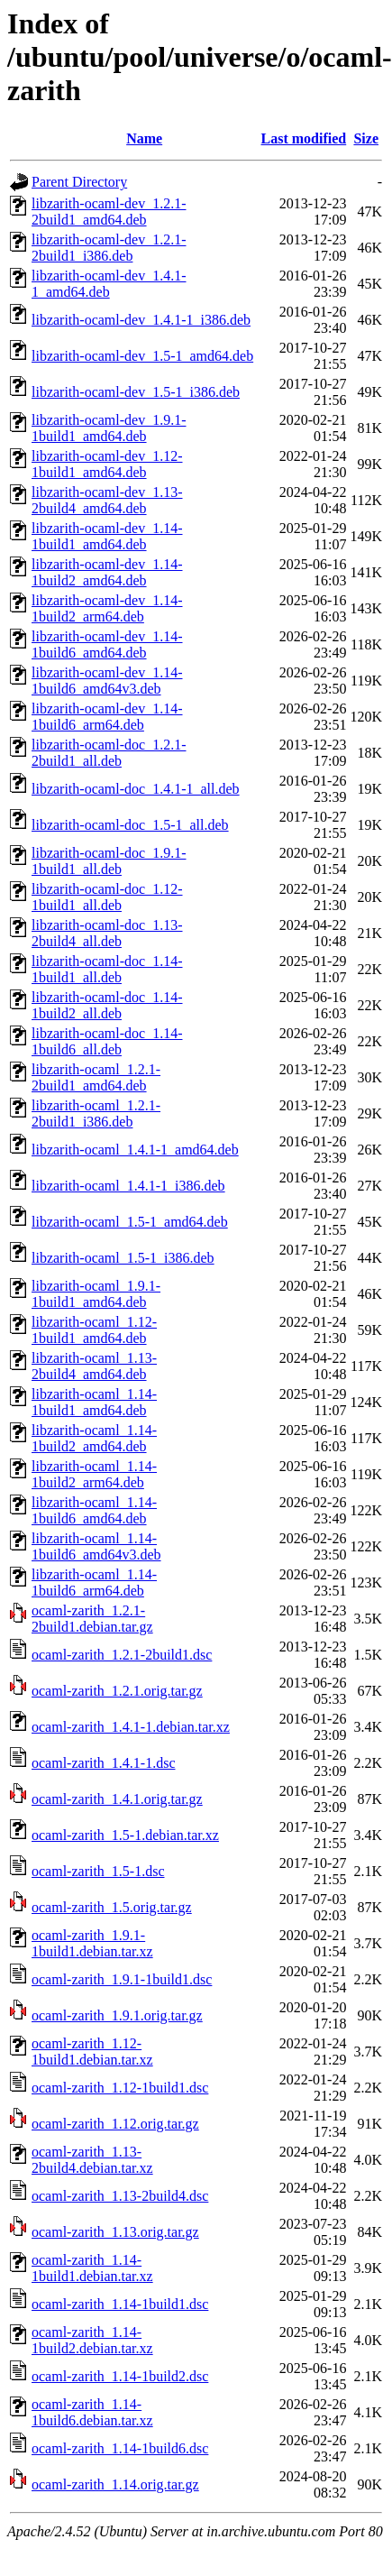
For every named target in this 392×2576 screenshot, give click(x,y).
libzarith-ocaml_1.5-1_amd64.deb (130, 1221)
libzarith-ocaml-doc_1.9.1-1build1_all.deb (109, 861)
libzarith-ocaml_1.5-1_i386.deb (123, 1257)
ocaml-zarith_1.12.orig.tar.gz (115, 2123)
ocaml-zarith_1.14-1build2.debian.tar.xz (92, 2340)
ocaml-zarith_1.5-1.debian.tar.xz (125, 1835)
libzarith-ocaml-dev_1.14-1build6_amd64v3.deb (107, 680)
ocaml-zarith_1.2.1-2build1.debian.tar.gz (92, 1618)
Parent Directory (79, 181)
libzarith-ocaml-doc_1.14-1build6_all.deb (107, 1041)
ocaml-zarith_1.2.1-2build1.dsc (122, 1654)
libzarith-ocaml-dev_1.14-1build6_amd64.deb (107, 644)
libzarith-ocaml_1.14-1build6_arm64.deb (94, 1582)
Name (144, 138)
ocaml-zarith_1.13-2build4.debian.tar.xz (92, 2160)
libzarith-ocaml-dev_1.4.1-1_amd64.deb (109, 283)
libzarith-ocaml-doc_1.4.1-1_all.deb (136, 788)
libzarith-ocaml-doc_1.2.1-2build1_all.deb (109, 752)
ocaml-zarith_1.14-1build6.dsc (120, 2448)
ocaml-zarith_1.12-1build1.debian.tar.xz (92, 2051)
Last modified (304, 138)
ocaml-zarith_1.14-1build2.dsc (120, 2376)
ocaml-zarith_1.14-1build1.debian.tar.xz (92, 2268)
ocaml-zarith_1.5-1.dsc (98, 1871)
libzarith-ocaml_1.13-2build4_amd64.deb (94, 1366)
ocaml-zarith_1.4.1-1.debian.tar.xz (131, 1726)
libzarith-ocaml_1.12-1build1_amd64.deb (94, 1330)
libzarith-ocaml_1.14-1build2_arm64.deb (94, 1474)
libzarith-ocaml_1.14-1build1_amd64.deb (94, 1402)
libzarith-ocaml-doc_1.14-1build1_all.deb (107, 969)
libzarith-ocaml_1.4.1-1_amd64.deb (135, 1149)
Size (365, 138)
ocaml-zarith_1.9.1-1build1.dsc (122, 1979)
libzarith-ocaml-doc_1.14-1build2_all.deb (107, 1005)
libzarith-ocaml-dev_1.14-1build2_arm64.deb (107, 608)
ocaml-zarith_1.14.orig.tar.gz (115, 2484)
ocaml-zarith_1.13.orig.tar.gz (115, 2232)
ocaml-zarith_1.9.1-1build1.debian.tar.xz (92, 1943)
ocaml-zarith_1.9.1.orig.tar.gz (117, 2015)
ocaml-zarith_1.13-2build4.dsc (120, 2195)
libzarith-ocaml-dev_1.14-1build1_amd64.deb (107, 536)
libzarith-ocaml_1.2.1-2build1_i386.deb (96, 1113)
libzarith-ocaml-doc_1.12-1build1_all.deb (107, 897)
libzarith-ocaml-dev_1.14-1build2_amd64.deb (107, 572)
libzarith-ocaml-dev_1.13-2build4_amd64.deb (107, 500)
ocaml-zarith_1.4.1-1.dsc (104, 1763)
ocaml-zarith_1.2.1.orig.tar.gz (117, 1690)
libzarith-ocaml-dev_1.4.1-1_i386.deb (141, 319)
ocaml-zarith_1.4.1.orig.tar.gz (117, 1799)
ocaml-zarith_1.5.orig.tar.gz (112, 1907)
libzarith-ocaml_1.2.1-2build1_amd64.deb (96, 1077)
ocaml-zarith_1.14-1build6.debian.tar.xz (92, 2412)
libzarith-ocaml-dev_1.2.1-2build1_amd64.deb (109, 211)
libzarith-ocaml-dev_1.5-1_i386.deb (136, 392)
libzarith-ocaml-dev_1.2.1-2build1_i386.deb (109, 247)
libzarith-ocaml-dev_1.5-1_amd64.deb (142, 355)
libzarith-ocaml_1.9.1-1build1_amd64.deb (96, 1294)
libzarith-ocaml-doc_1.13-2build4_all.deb (107, 933)
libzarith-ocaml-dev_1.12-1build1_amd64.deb (107, 464)
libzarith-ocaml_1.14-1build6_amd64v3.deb (96, 1546)
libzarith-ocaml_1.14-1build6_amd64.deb (94, 1510)
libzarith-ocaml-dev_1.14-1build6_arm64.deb (107, 716)
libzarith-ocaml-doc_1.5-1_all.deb (130, 825)
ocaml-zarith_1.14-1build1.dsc (120, 2304)
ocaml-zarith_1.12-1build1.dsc (120, 2087)
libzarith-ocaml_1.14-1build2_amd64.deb (94, 1438)
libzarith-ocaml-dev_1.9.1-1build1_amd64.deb (109, 428)
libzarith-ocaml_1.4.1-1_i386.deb (128, 1185)
